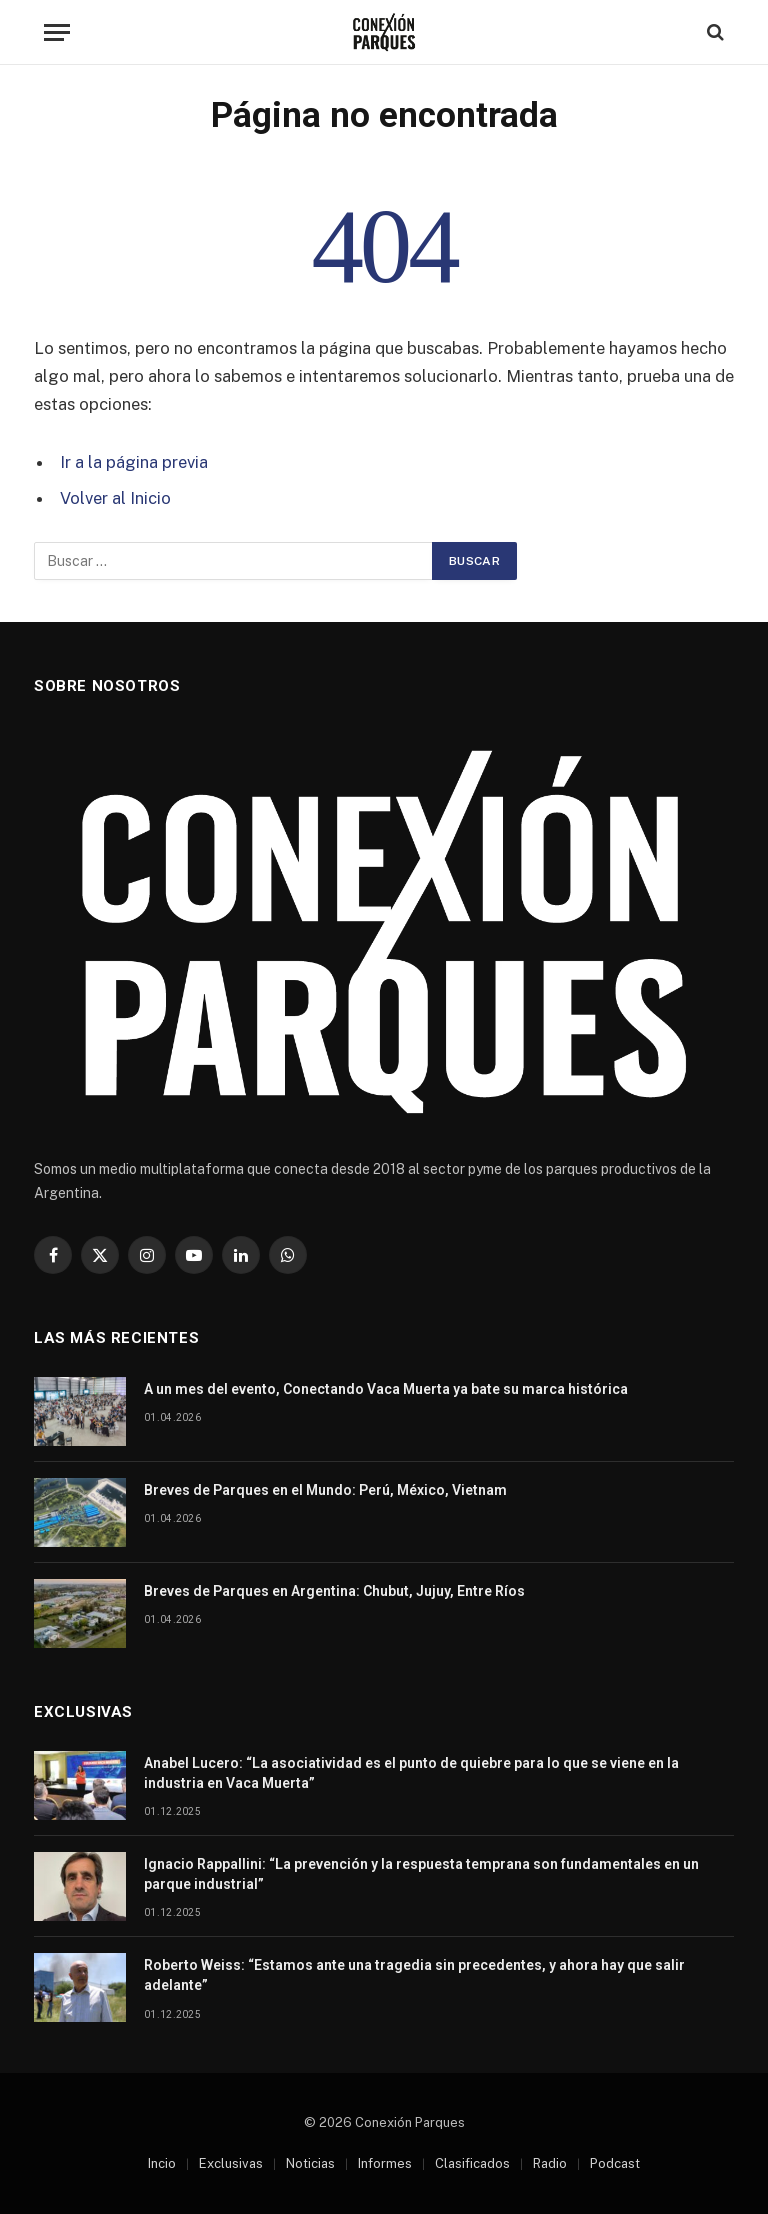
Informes (385, 2163)
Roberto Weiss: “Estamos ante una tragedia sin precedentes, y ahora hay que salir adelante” (414, 1975)
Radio (550, 2163)
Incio (162, 2163)
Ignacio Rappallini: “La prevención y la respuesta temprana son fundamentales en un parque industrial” (421, 1874)
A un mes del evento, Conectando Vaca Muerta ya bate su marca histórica (386, 1389)
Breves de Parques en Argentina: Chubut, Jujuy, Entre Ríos (334, 1591)
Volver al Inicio (115, 498)
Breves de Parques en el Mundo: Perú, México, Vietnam (325, 1490)
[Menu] (57, 32)
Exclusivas (231, 2163)
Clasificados (472, 2163)
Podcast (615, 2163)
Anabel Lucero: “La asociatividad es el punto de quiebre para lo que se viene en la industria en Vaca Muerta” (411, 1773)
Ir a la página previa (134, 462)
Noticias (310, 2163)
